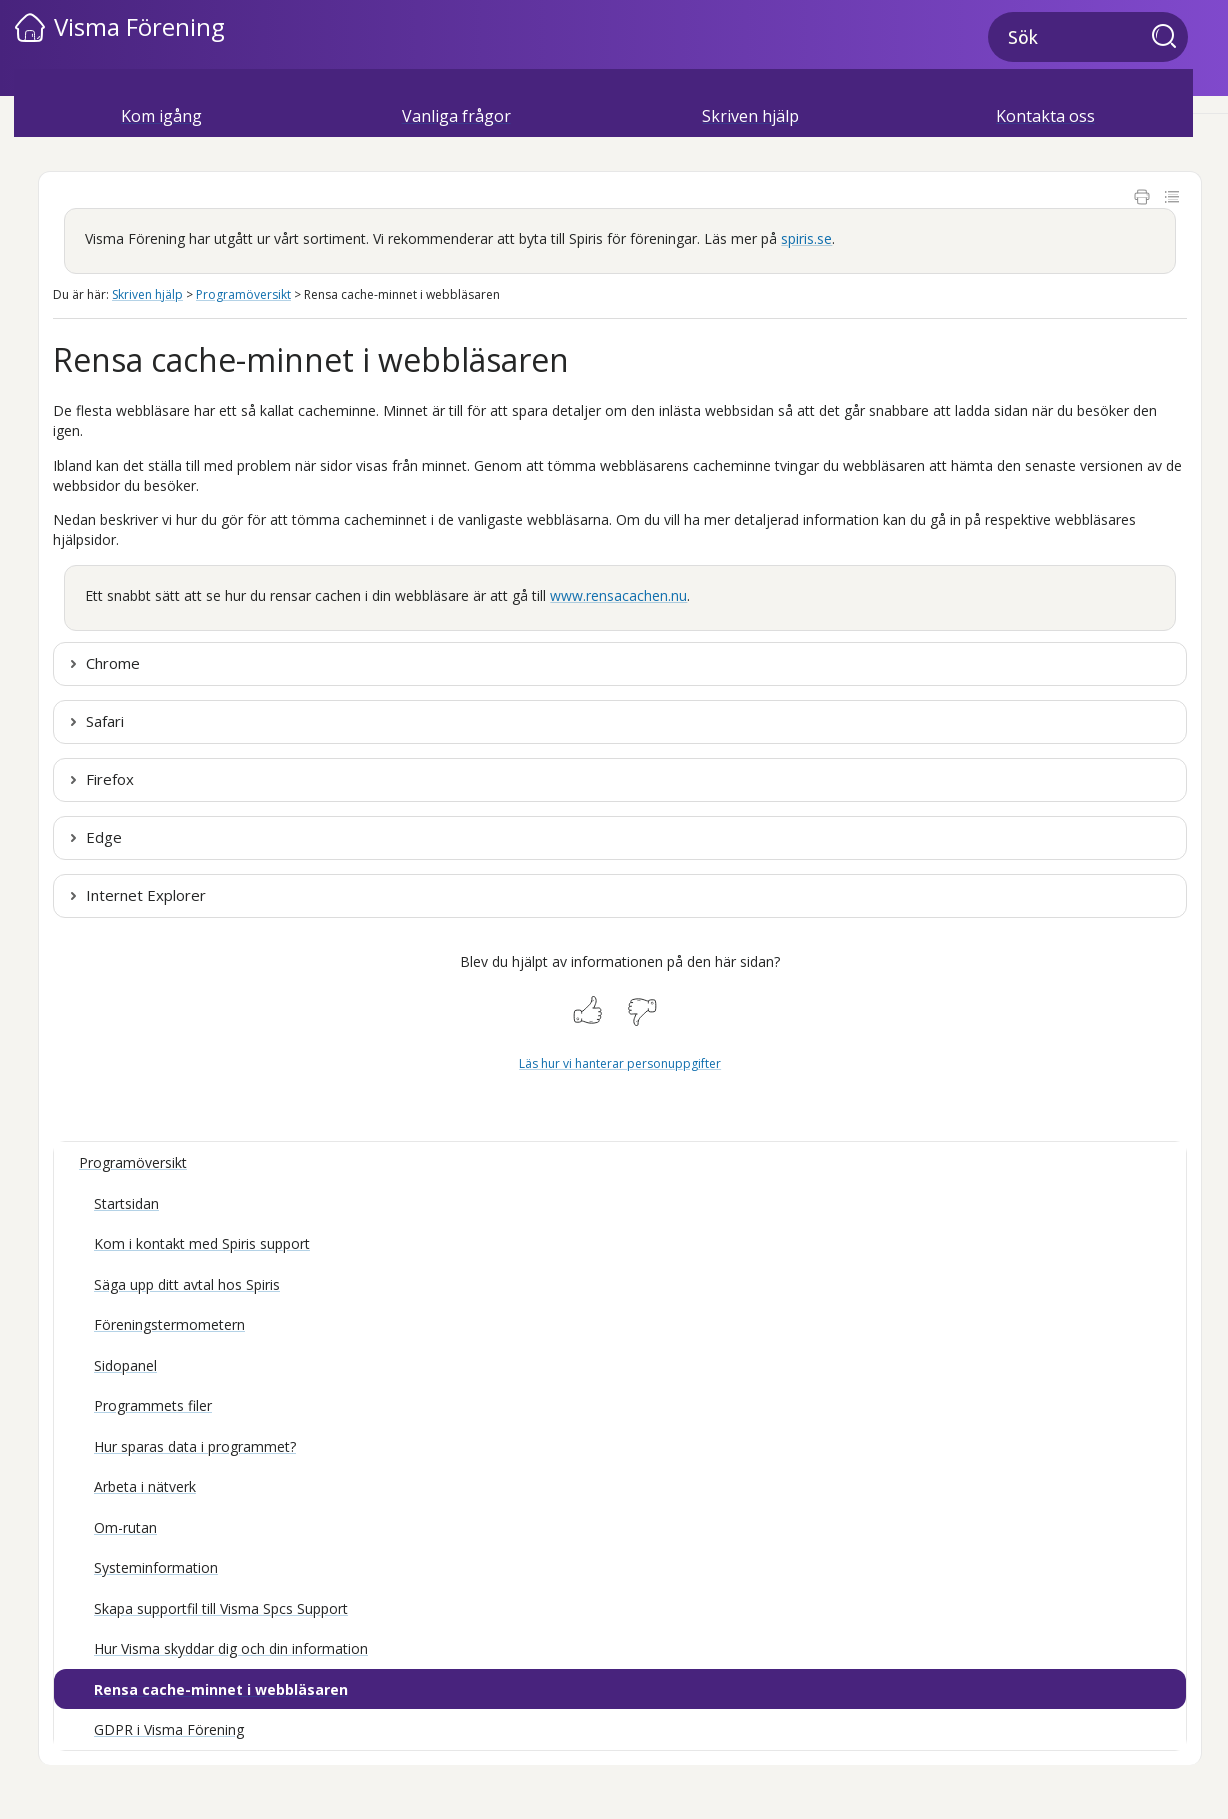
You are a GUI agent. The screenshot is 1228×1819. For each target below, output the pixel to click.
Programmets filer (153, 1405)
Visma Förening (139, 26)
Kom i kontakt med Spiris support (202, 1243)
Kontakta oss (1045, 116)
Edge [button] (104, 837)
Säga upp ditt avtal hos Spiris (187, 1284)
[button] (1170, 38)
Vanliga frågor (456, 116)
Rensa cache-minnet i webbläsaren (221, 1689)
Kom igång (161, 116)
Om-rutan (125, 1527)
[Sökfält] (1088, 37)
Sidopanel (125, 1365)
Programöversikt (243, 294)
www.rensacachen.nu (618, 595)
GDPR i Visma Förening (169, 1729)
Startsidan (126, 1203)
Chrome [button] (113, 663)
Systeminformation (156, 1567)
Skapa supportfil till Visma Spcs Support (221, 1608)
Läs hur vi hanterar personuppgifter (620, 1063)
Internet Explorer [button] (146, 895)
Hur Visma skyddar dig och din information (231, 1648)
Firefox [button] (110, 779)
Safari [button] (105, 721)
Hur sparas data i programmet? (195, 1446)
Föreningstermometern (169, 1324)
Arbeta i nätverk (145, 1486)
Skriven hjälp (750, 116)
